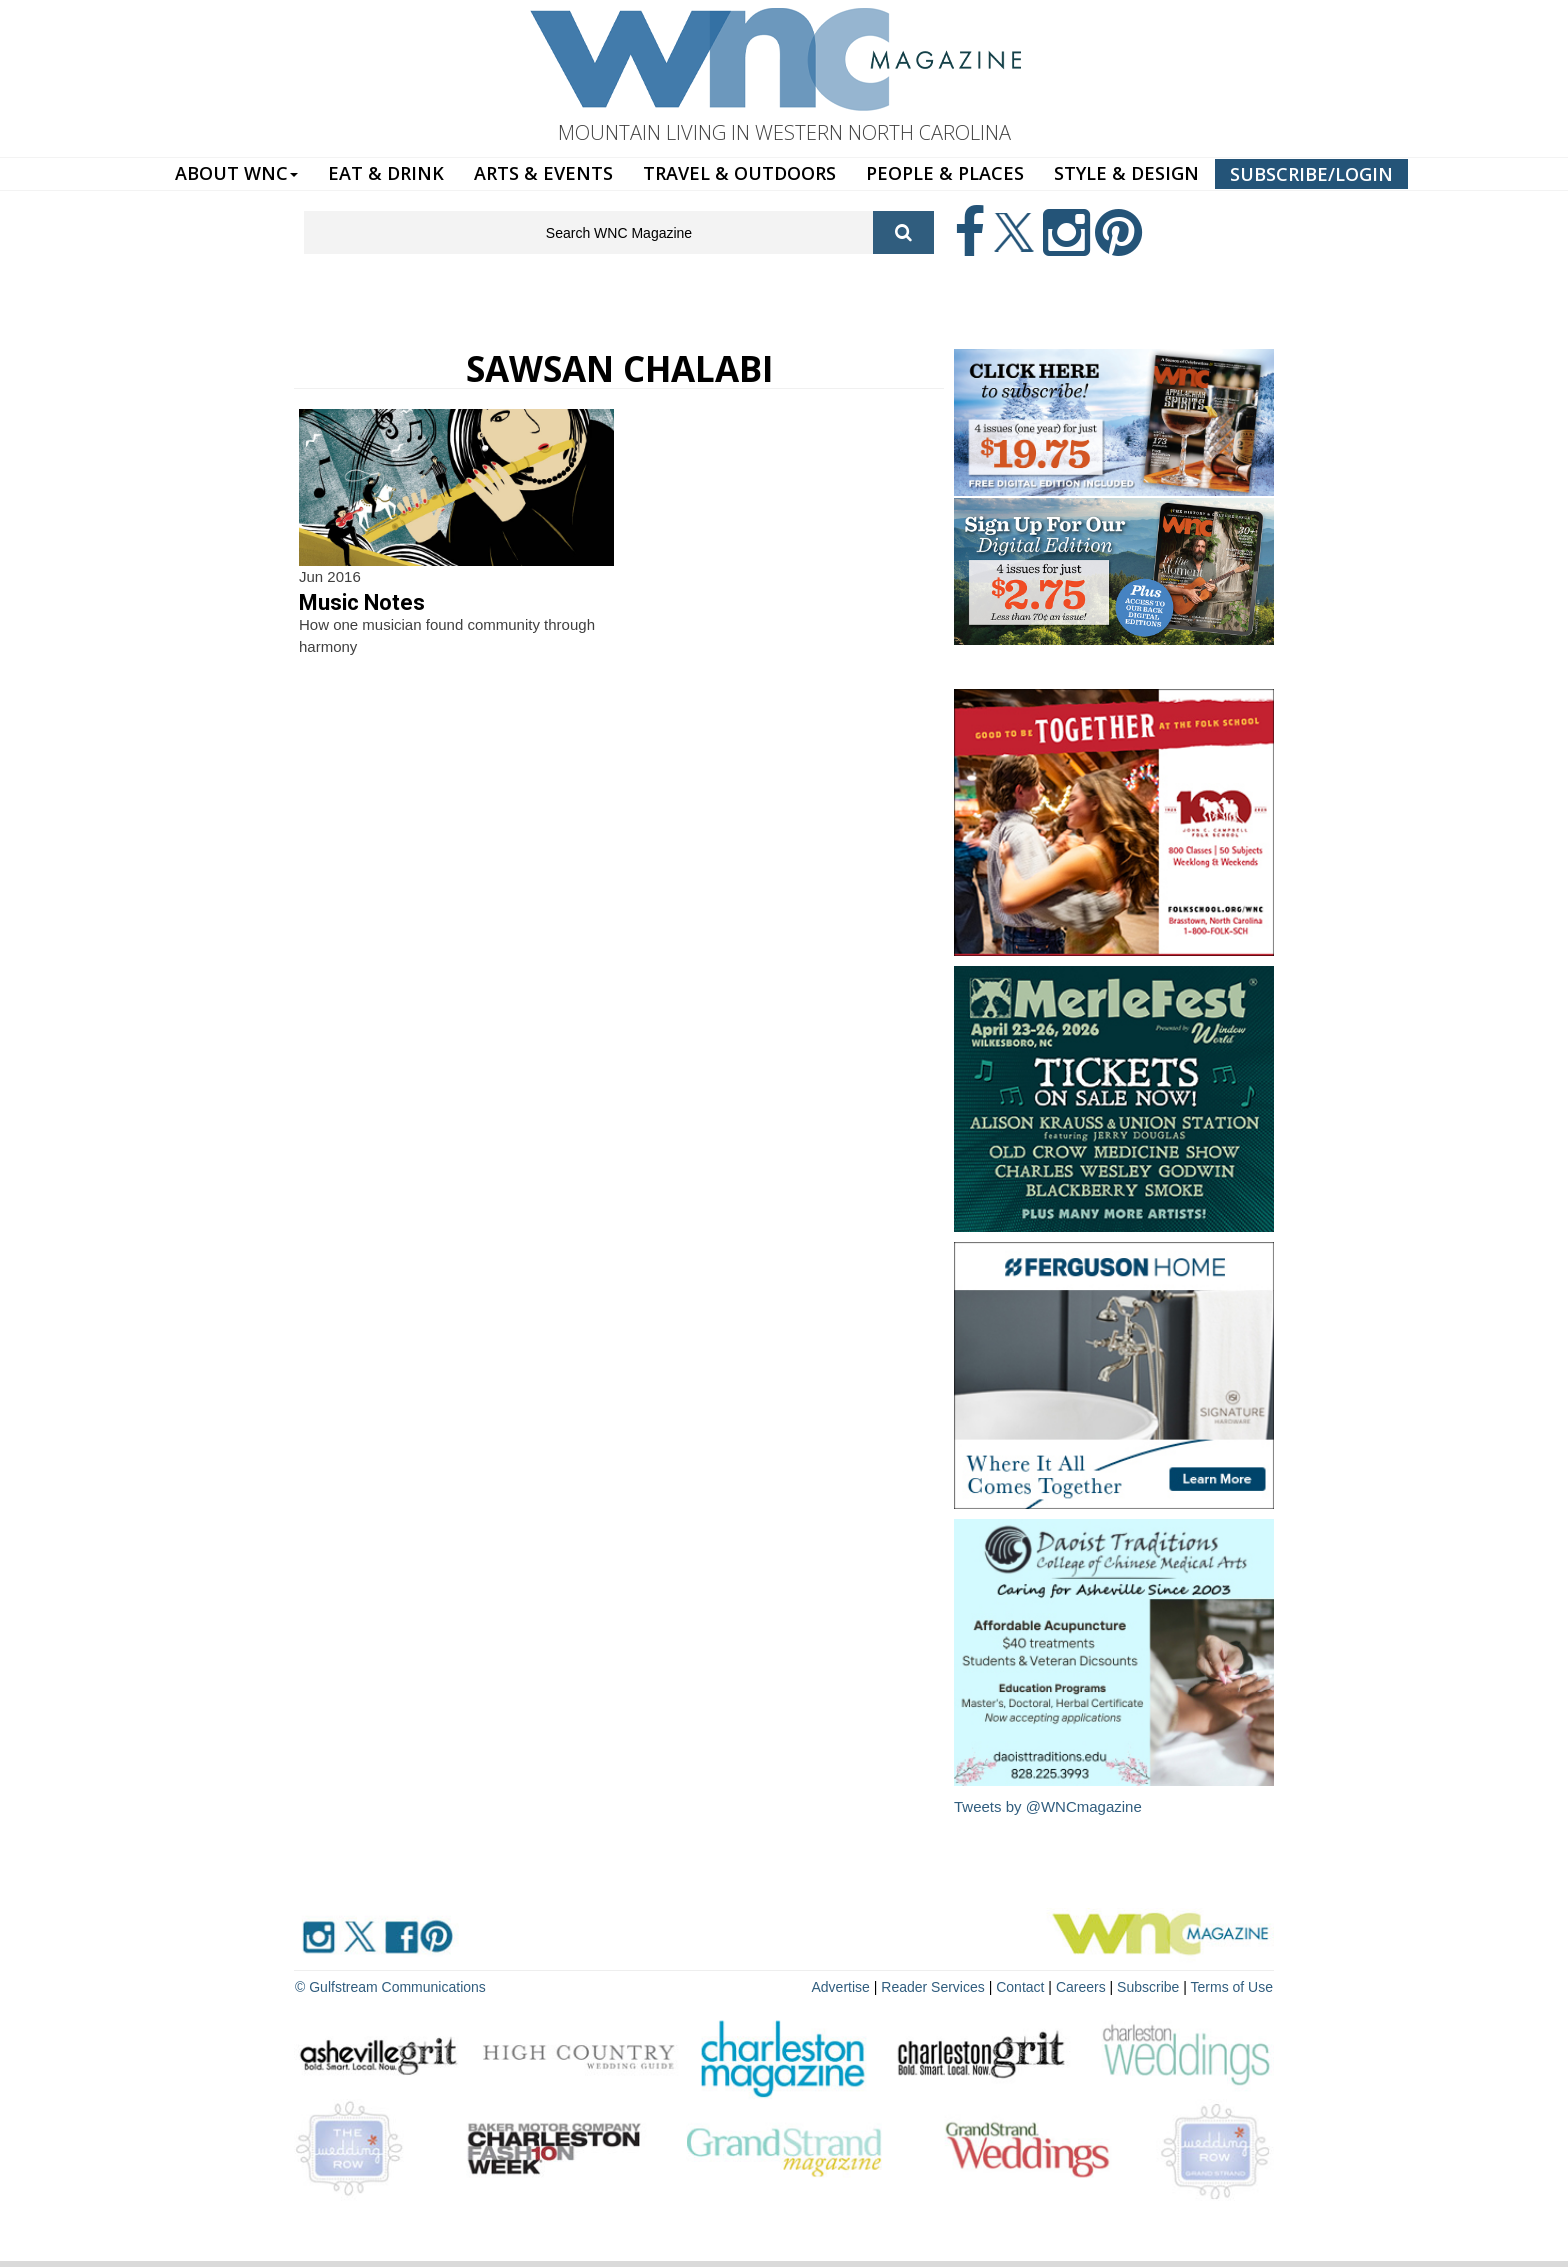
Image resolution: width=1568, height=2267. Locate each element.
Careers (1081, 1987)
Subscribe (1150, 1987)
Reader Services (933, 1987)
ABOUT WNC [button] (236, 173)
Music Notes (362, 602)
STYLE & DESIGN (1126, 173)
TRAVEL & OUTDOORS (739, 173)
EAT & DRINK (386, 173)
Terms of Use (1232, 1987)
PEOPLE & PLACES (945, 173)
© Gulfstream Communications (390, 1987)
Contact (1020, 1987)
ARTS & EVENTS (543, 173)
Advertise (841, 1987)
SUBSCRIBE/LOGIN (1311, 174)
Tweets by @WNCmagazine (1048, 1806)
